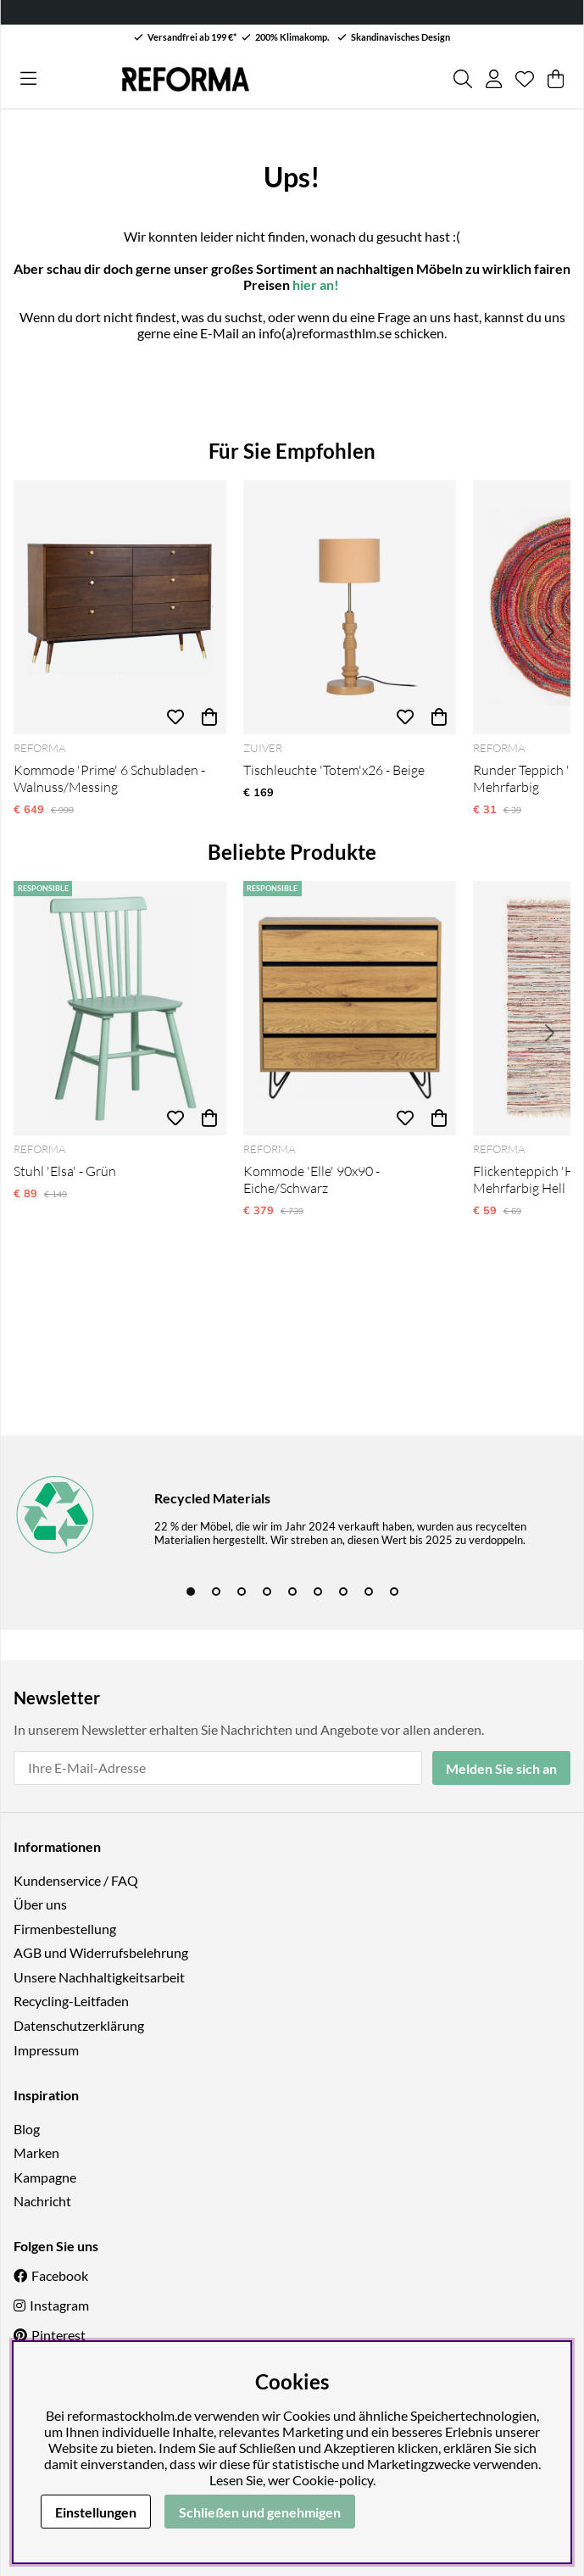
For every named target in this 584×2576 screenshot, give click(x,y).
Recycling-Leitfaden (71, 2001)
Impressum (46, 2050)
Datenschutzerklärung (79, 2025)
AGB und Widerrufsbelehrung (101, 1952)
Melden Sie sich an (501, 1768)
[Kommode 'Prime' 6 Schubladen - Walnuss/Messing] (120, 607)
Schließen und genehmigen (260, 2512)
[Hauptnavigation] (28, 79)
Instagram (59, 2305)
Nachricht (42, 2201)
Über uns (40, 1904)
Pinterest (58, 2335)
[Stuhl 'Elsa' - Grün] (120, 1008)
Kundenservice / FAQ (76, 1880)
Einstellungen (95, 2512)
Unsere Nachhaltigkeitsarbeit (99, 1977)
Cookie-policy (332, 2480)
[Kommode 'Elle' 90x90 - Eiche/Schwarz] (349, 1008)
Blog (27, 2129)
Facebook (59, 2275)
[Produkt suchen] (463, 79)
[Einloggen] (494, 79)
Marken (36, 2152)
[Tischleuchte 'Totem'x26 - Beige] (349, 607)
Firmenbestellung (65, 1929)
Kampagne (45, 2177)
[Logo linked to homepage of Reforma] (185, 79)
